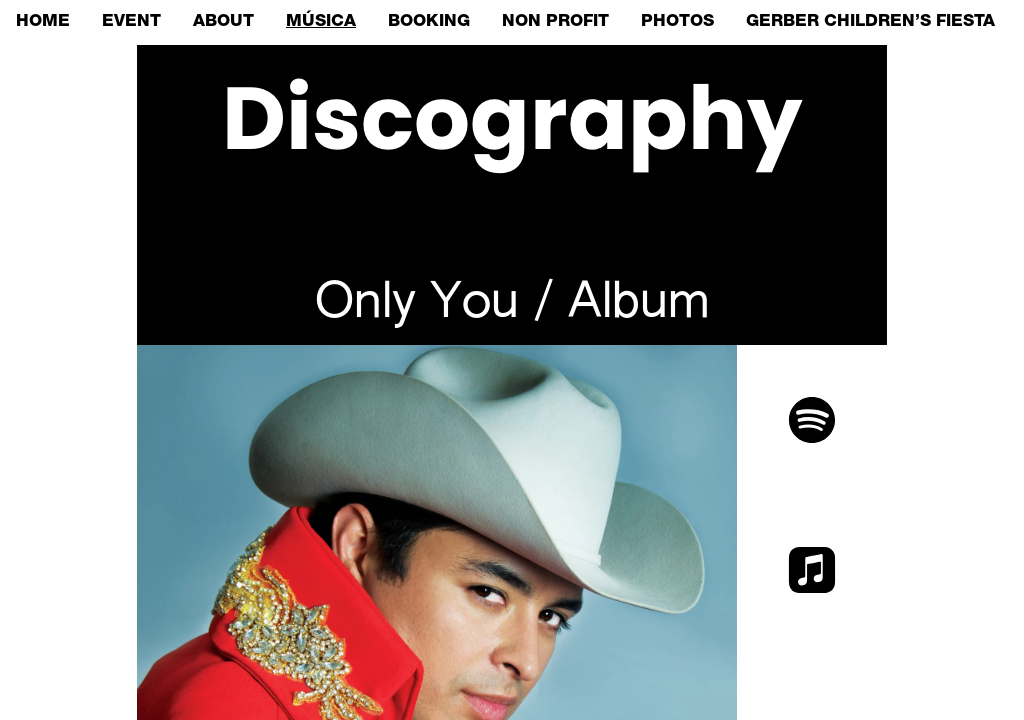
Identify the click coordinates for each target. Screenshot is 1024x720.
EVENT (131, 22)
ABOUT (223, 22)
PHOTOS (677, 22)
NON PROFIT (555, 22)
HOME (43, 22)
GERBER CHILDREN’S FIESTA (870, 22)
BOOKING (429, 22)
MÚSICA (321, 22)
